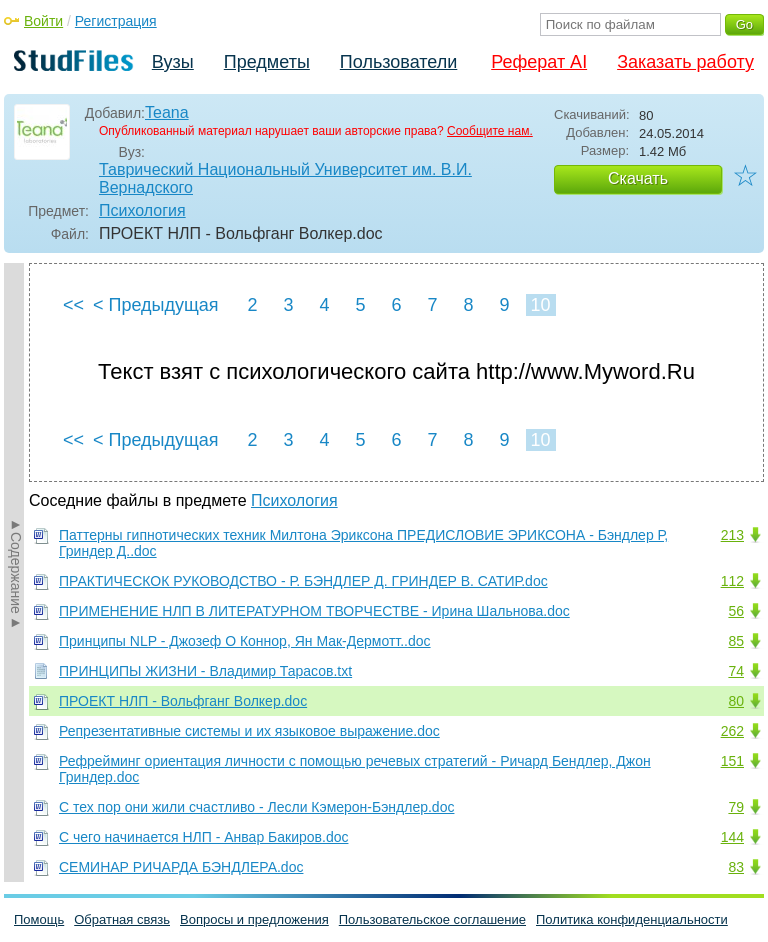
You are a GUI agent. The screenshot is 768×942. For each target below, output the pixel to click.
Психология (142, 210)
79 (736, 807)
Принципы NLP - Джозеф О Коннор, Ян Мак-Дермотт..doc (245, 641)
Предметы (267, 62)
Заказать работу (685, 62)
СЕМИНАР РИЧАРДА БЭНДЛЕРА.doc (181, 867)
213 (732, 535)
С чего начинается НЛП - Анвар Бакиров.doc (203, 837)
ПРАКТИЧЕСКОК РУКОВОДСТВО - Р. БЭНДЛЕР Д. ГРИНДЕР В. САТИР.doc (303, 581)
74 (736, 671)
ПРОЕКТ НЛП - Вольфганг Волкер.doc (183, 701)
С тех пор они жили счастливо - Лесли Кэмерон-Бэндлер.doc (256, 807)
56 (736, 611)
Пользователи (398, 62)
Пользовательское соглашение (432, 919)
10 (540, 305)
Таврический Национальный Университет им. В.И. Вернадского (285, 178)
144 (732, 837)
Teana (167, 112)
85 (736, 641)
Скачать (638, 178)
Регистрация (116, 21)
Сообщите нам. (490, 131)
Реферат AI (539, 62)
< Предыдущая (156, 305)
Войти (43, 21)
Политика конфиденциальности (632, 919)
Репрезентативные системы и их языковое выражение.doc (249, 731)
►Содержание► (16, 573)
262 (732, 731)
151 (732, 761)
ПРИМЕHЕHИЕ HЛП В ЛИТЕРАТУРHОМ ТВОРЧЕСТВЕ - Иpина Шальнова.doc (314, 611)
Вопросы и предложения (254, 919)
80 (736, 701)
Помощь (39, 919)
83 (736, 867)
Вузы (173, 62)
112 (732, 581)
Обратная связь (122, 919)
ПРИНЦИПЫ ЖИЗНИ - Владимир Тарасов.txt (205, 671)
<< (73, 305)
